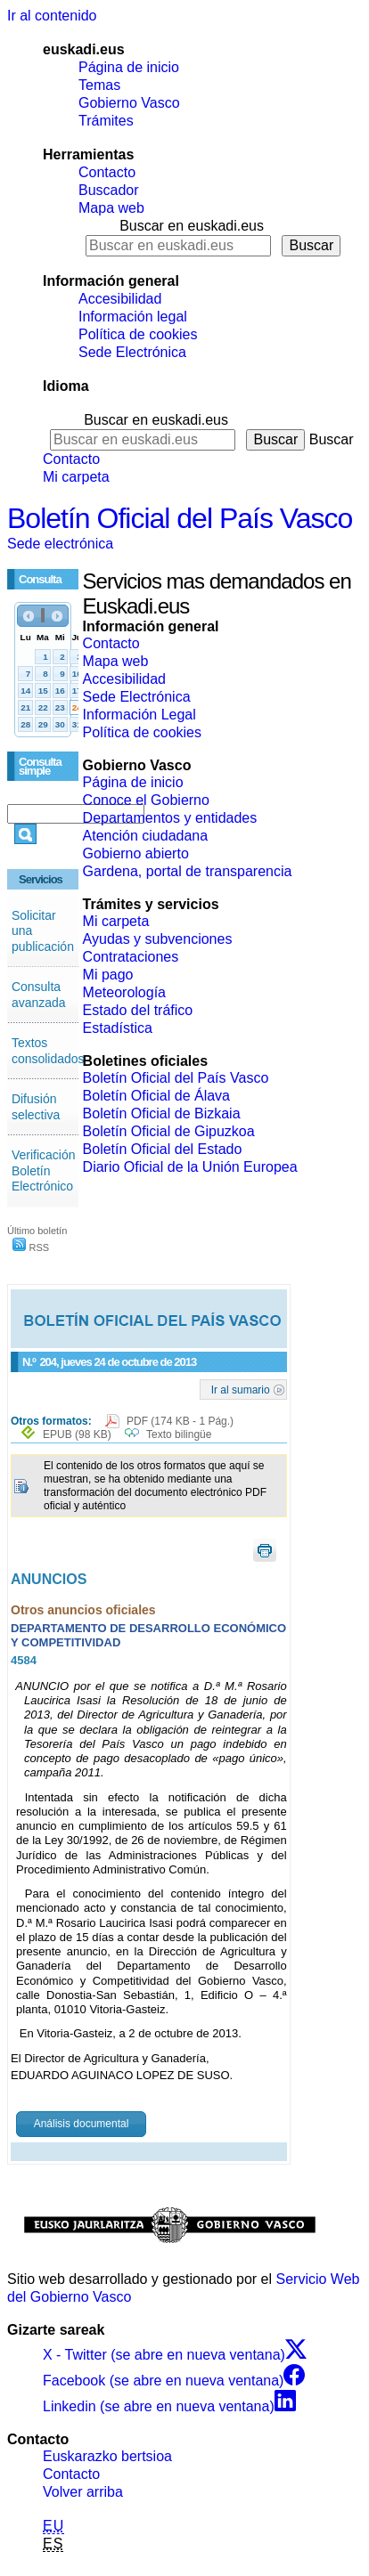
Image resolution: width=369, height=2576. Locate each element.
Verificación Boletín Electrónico (44, 1170)
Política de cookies (137, 334)
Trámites (106, 120)
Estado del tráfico (138, 1010)
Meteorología (124, 992)
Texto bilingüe (178, 1434)
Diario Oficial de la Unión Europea (190, 1166)
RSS (31, 1247)
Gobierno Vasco (129, 102)
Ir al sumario (240, 1389)
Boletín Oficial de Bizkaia (162, 1113)
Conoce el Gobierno (146, 800)
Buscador (108, 190)
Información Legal (139, 714)
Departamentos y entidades (170, 817)
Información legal (132, 316)
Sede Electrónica (132, 352)
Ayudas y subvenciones (158, 939)
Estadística (117, 1028)
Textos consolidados (48, 1051)
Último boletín (37, 1230)
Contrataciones (131, 956)
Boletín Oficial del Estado (162, 1149)
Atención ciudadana (146, 835)
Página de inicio (128, 67)
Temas (99, 85)
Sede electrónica (60, 543)
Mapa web (111, 207)
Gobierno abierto (136, 853)
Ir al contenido (52, 15)
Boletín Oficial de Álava (156, 1095)
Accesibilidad (119, 298)
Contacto (106, 172)
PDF (180, 1421)
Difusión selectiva (36, 1107)
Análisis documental (81, 2123)
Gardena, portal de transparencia (187, 871)
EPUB (77, 1434)
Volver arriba (83, 2491)
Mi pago (108, 974)
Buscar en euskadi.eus (191, 225)
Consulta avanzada (39, 994)
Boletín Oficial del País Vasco (179, 518)
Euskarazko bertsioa (107, 2456)
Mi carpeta (76, 476)
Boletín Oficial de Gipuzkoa (169, 1131)
